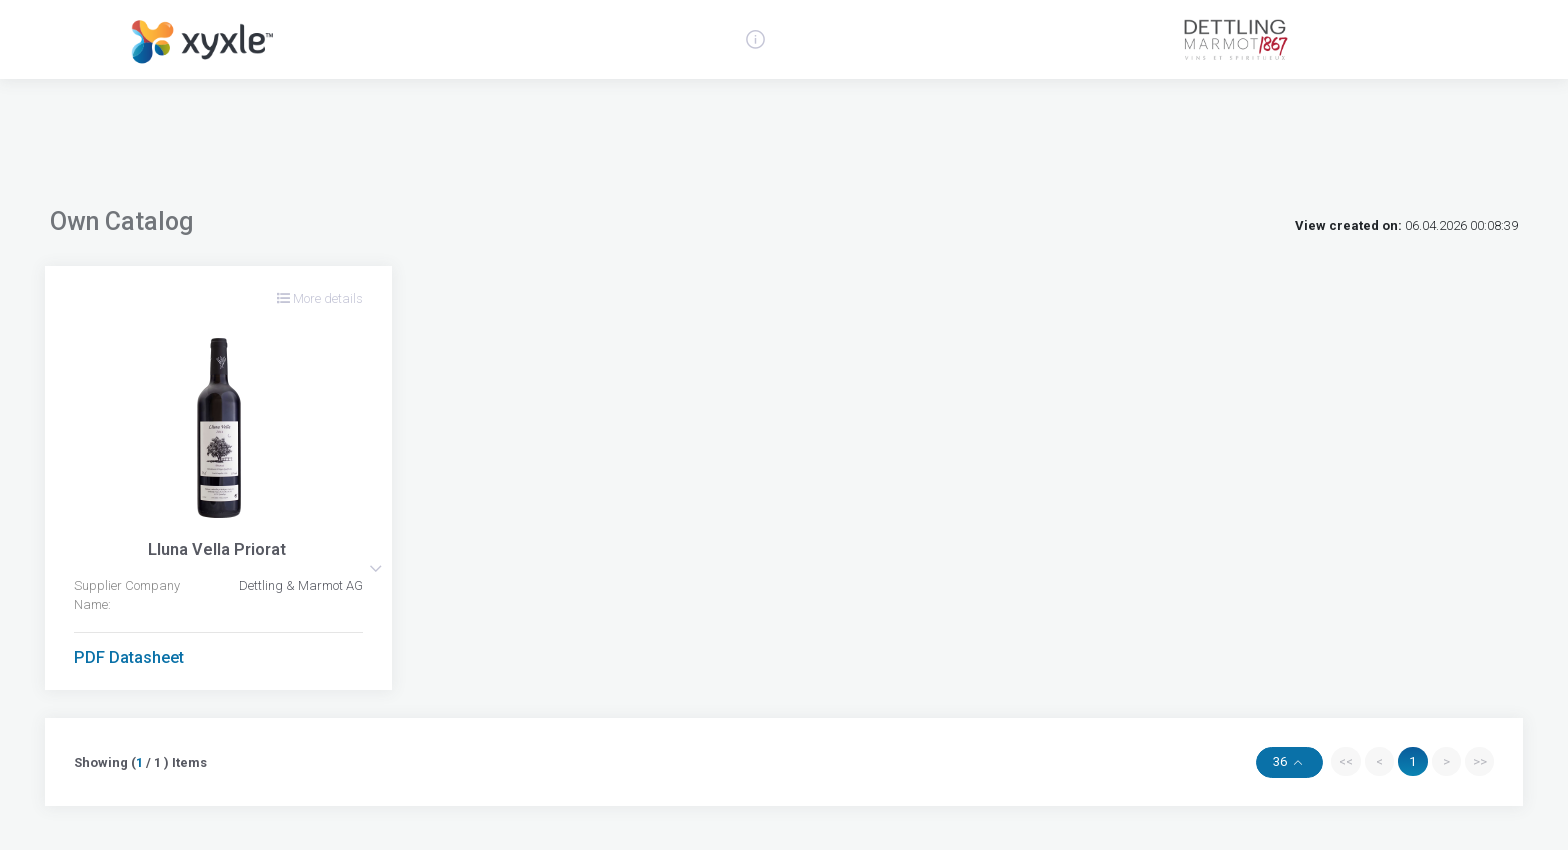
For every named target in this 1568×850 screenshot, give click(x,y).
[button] (375, 568)
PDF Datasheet (129, 657)
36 (1281, 761)
